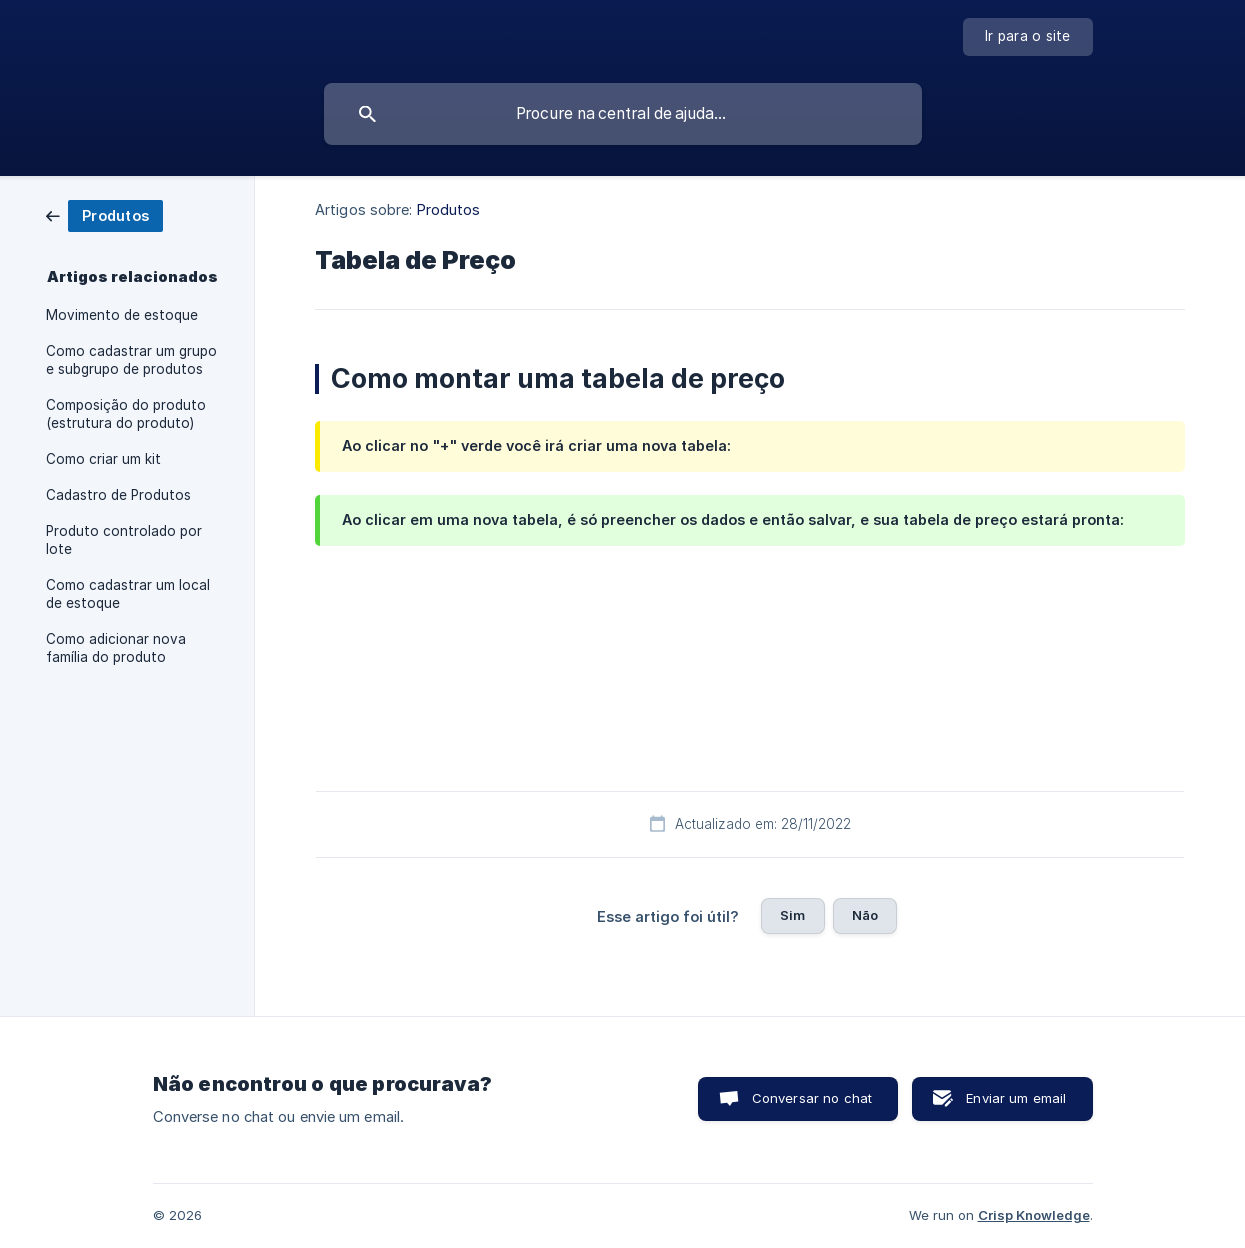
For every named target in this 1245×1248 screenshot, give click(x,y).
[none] (1028, 37)
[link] (104, 214)
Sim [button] (792, 915)
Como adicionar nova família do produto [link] (116, 648)
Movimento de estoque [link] (122, 315)
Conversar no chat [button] (812, 1098)
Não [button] (865, 915)
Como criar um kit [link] (103, 459)
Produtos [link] (449, 209)
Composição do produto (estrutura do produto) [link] (126, 414)
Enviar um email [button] (1016, 1098)
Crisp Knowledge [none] (1034, 1215)
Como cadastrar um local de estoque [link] (128, 594)
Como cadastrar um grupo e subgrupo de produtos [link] (131, 360)
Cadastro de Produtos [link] (118, 495)
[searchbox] (623, 114)
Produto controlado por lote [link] (124, 540)
